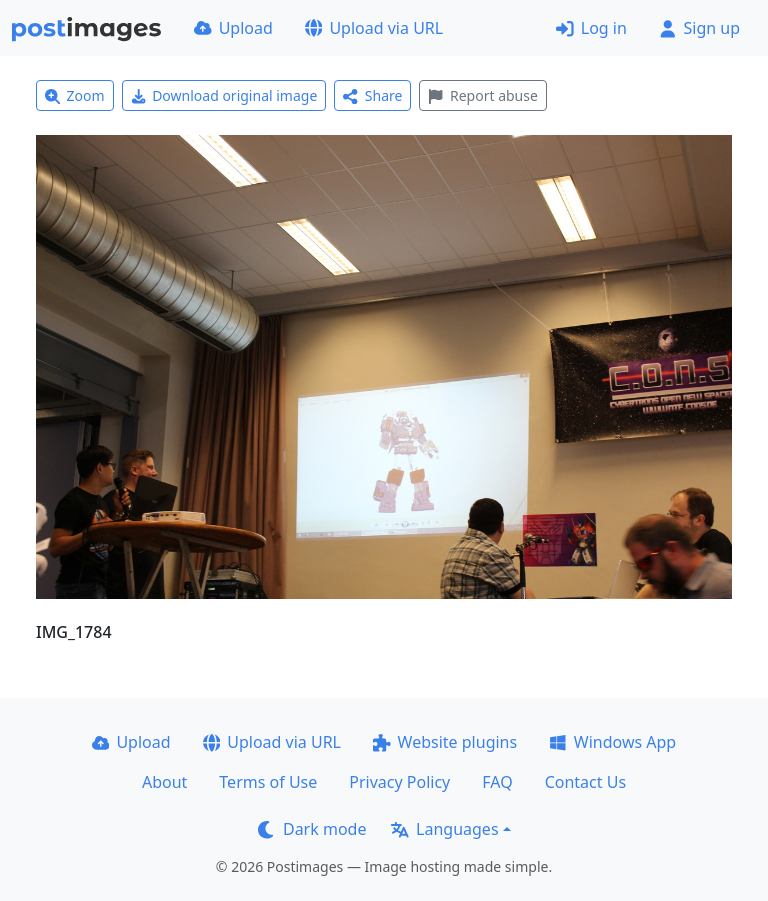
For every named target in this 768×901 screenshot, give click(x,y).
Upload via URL (374, 28)
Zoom (75, 95)
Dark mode (312, 829)
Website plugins (445, 742)
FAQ (497, 782)
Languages (444, 829)
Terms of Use (268, 782)
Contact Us (585, 782)
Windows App (612, 742)
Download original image (224, 95)
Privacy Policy (399, 782)
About (164, 782)
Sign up (699, 28)
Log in (591, 28)
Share (372, 95)
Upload (233, 28)
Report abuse (482, 95)
